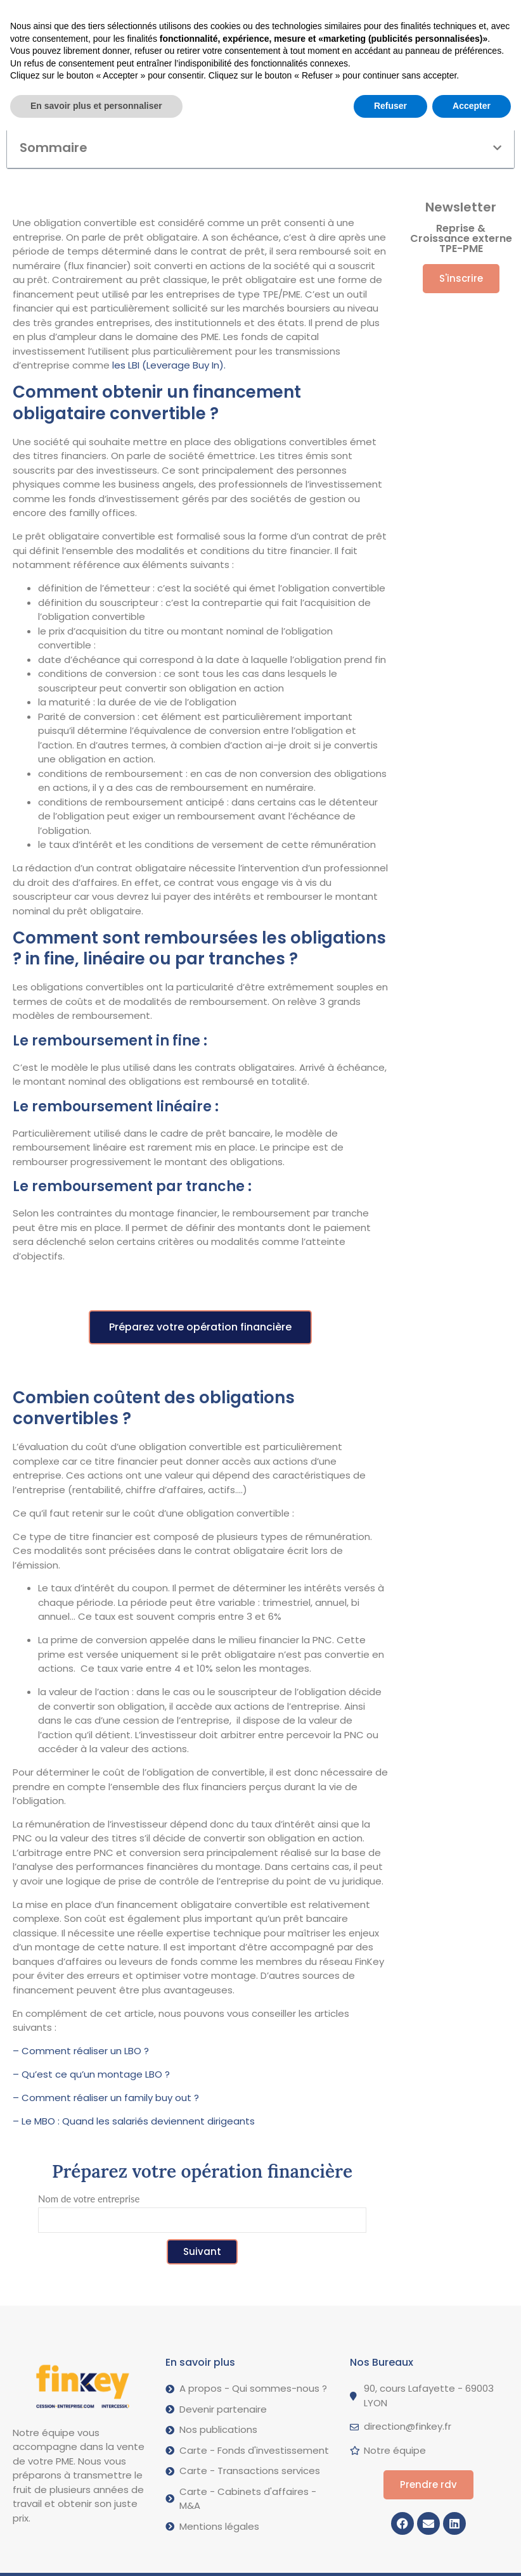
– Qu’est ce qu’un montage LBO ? (91, 2074)
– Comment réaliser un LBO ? (81, 2050)
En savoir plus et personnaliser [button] (96, 2551)
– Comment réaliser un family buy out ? (106, 2097)
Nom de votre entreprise (88, 2198)
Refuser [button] (390, 2551)
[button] (109, 13)
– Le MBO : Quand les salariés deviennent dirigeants (135, 2121)
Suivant (202, 2251)
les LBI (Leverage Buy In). (168, 365)
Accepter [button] (472, 2551)
